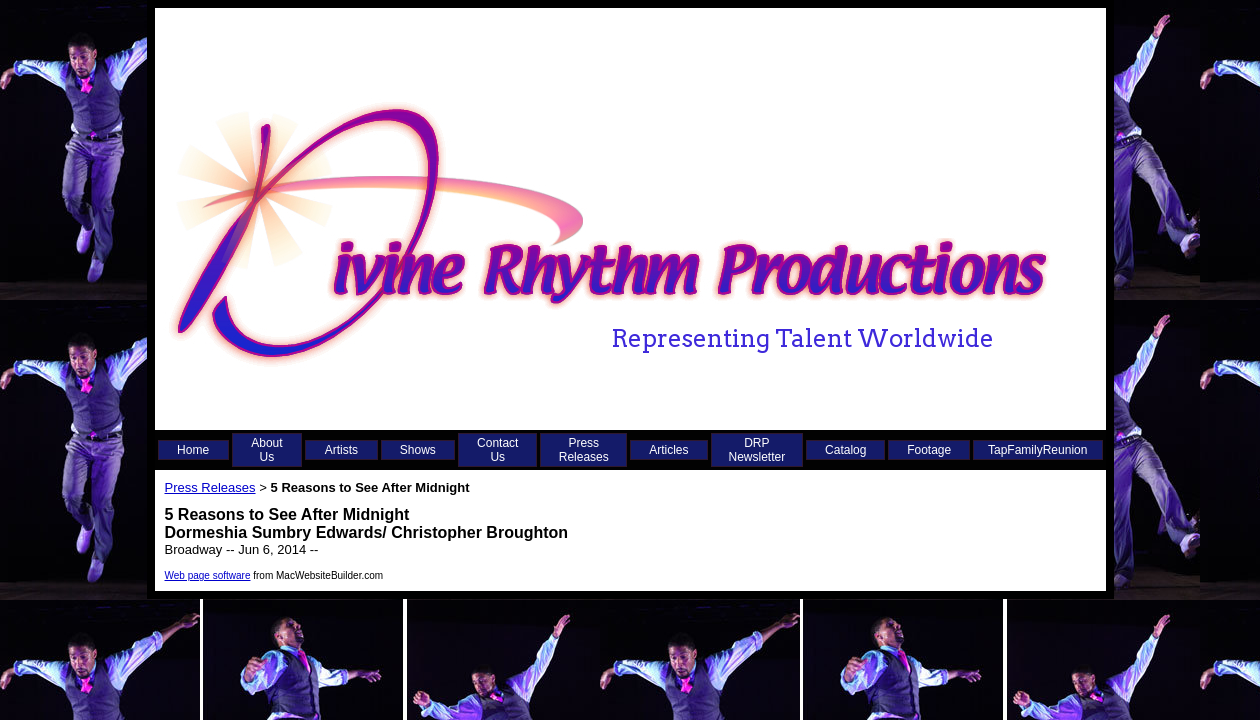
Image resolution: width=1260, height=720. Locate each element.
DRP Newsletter (757, 450)
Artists (341, 450)
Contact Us (497, 450)
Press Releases (584, 450)
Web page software (208, 575)
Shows (418, 450)
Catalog (845, 450)
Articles (668, 450)
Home (193, 450)
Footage (929, 450)
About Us (266, 450)
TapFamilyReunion (1037, 450)
